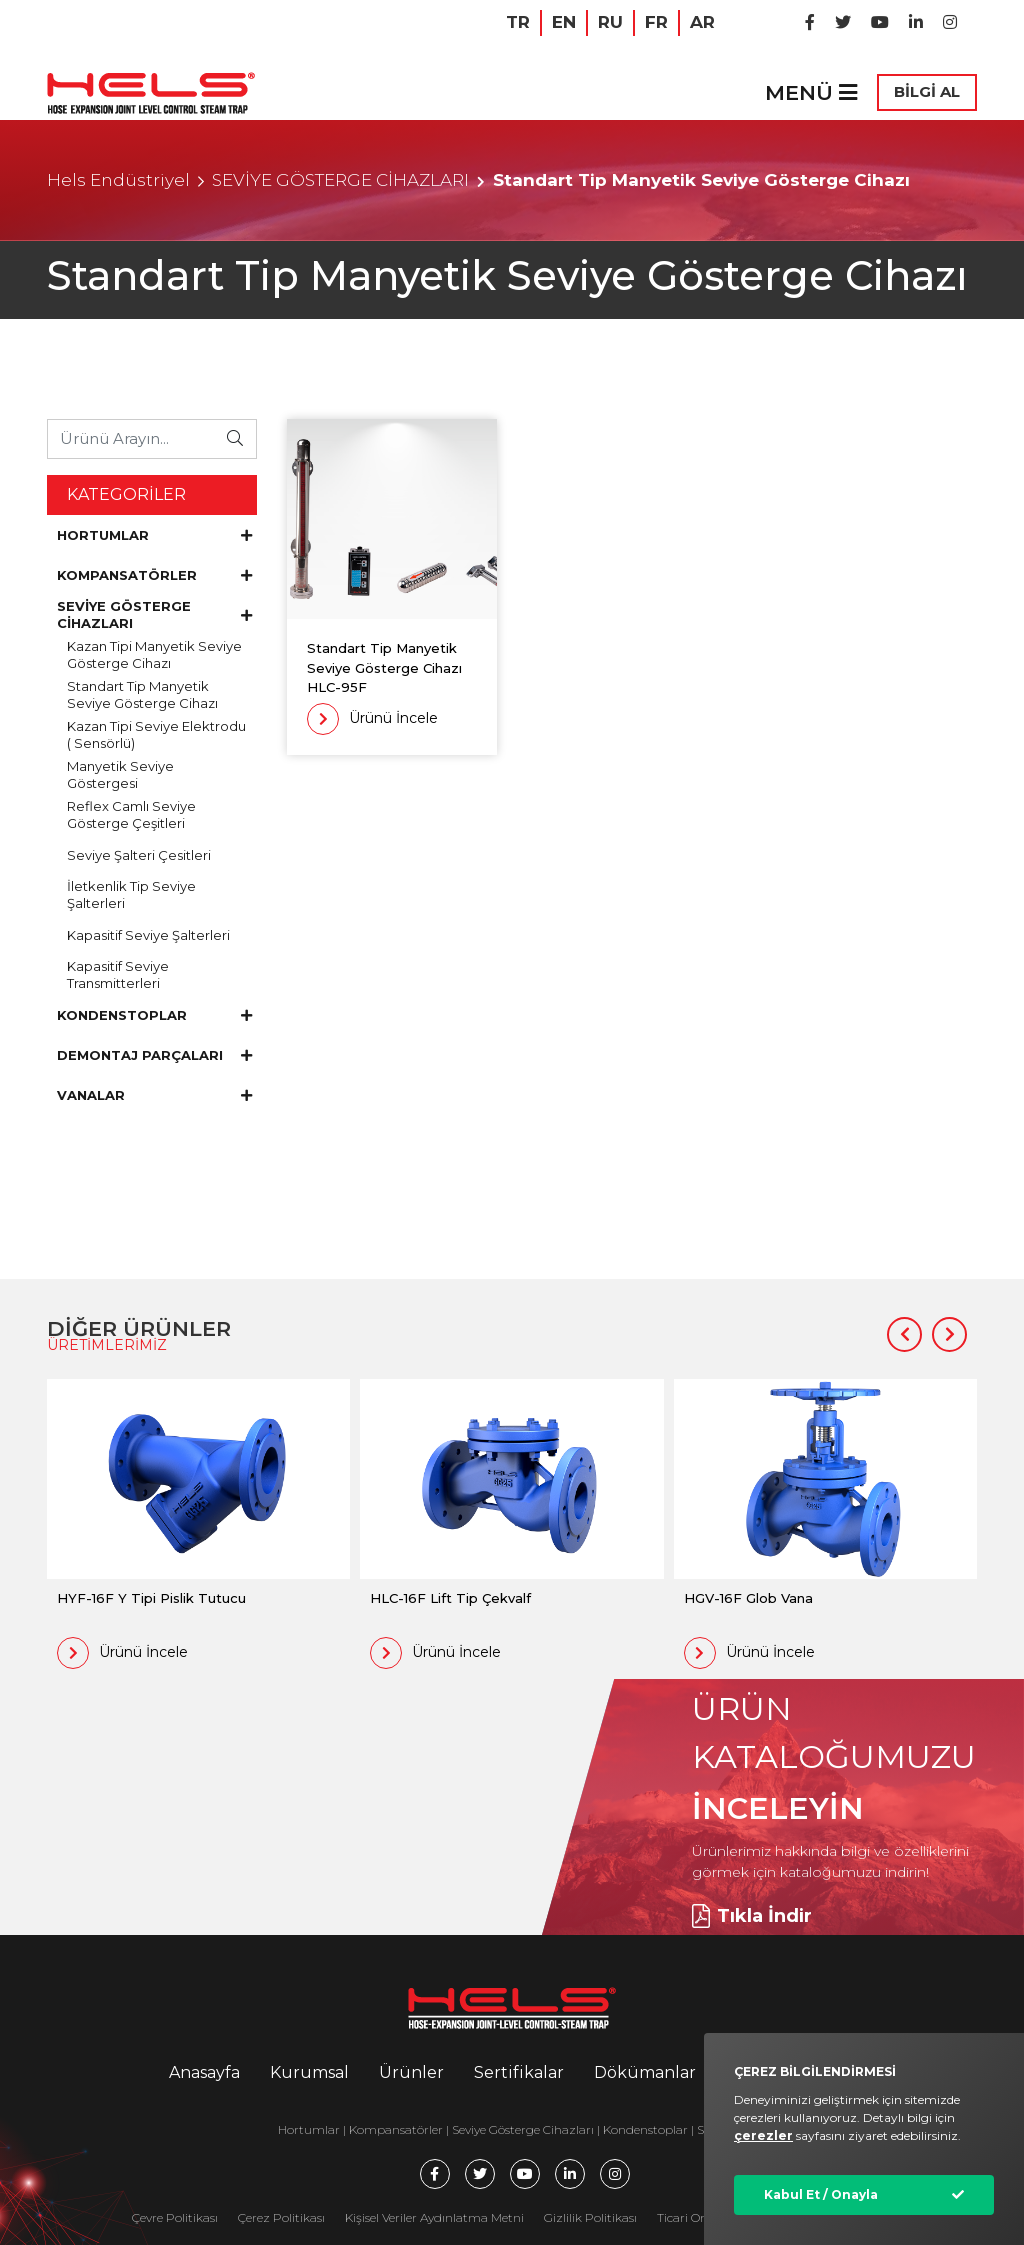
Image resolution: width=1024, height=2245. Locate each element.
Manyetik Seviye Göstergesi (120, 774)
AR (702, 22)
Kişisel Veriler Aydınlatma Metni (434, 2217)
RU (610, 22)
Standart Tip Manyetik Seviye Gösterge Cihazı (142, 694)
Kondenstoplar (645, 2129)
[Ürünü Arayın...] (131, 438)
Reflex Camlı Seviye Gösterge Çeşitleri (131, 814)
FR (656, 22)
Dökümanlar (645, 2072)
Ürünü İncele (372, 719)
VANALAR (154, 1095)
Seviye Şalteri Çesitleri (139, 855)
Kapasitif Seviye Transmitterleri (118, 974)
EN (564, 22)
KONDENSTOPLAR (154, 1015)
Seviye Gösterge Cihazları (523, 2129)
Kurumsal (309, 2072)
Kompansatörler (397, 2129)
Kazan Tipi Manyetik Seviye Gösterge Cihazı (154, 654)
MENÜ (811, 92)
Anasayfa (204, 2072)
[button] (904, 1334)
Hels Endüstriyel (118, 180)
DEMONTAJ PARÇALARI (154, 1055)
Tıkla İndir (752, 1916)
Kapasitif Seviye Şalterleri (148, 935)
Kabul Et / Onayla (821, 2194)
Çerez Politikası (281, 2217)
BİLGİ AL (927, 91)
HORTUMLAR (154, 535)
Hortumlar (309, 2129)
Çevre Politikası (175, 2217)
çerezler (763, 2135)
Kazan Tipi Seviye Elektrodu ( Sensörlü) (156, 734)
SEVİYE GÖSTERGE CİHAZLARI (340, 180)
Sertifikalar (519, 2072)
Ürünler (411, 2072)
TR (518, 22)
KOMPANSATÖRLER (154, 575)
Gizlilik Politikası (590, 2217)
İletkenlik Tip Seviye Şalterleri (131, 894)
